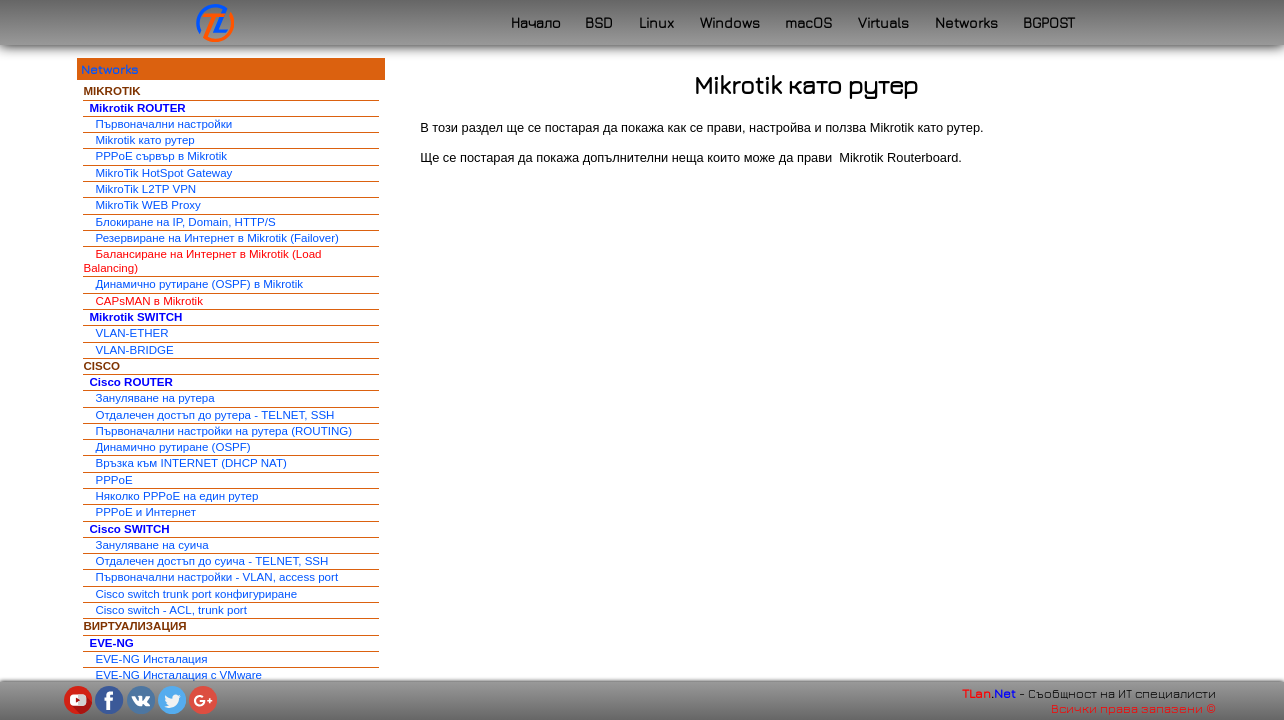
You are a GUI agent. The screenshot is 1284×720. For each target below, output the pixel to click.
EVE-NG (111, 643)
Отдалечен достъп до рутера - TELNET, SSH (214, 415)
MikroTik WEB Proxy (147, 205)
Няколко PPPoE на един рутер (176, 496)
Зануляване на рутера (154, 398)
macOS (808, 22)
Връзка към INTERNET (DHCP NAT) (190, 463)
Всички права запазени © (1133, 708)
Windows (730, 22)
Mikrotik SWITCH (135, 317)
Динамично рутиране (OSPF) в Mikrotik (199, 284)
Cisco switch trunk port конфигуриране (196, 594)
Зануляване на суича (151, 545)
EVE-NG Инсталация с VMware (178, 675)
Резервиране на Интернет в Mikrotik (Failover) (216, 238)
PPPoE (113, 480)
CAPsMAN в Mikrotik (149, 301)
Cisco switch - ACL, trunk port (170, 610)
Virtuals (883, 22)
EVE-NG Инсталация (151, 659)
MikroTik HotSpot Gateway (163, 173)
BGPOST (1049, 22)
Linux (656, 22)
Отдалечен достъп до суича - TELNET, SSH (211, 561)
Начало (535, 22)
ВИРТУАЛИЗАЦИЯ (134, 626)
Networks (966, 22)
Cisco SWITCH (129, 529)
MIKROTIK (111, 91)
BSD (599, 22)
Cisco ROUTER (130, 382)
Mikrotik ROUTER (137, 108)
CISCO (101, 366)
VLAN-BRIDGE (134, 350)
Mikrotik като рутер (144, 140)
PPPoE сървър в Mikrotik (161, 156)
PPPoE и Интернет (145, 512)
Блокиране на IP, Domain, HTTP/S (185, 222)
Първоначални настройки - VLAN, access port (216, 577)
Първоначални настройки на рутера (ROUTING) (223, 431)
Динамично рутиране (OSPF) (172, 447)
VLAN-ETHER (131, 333)
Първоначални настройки (163, 124)
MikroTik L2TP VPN (145, 189)
